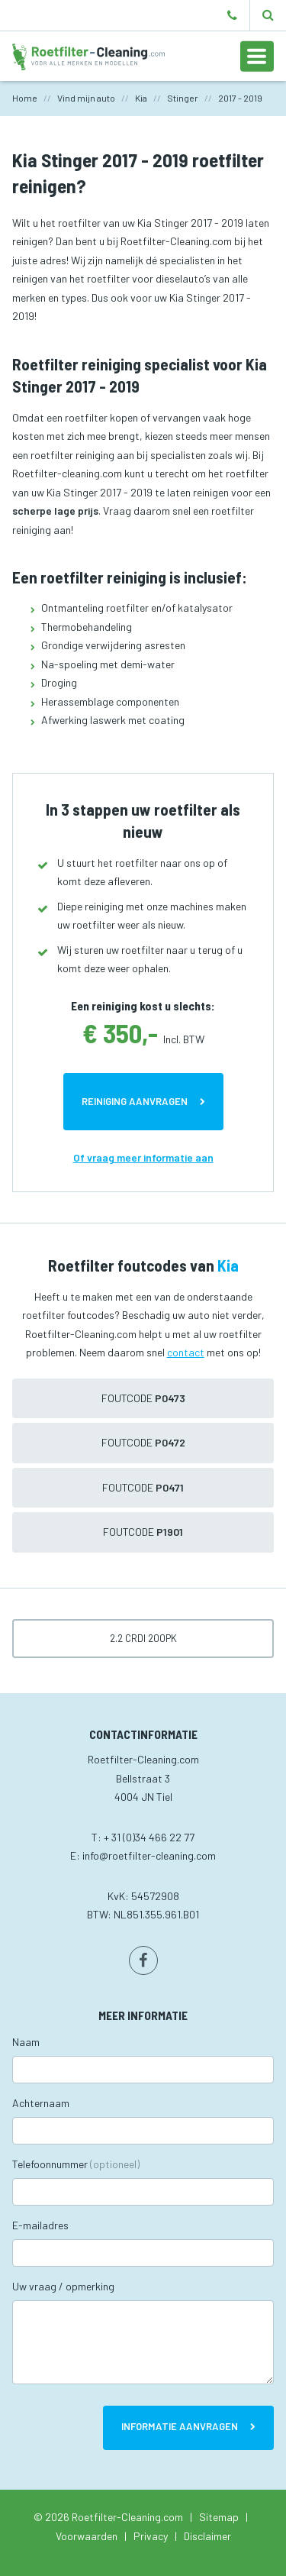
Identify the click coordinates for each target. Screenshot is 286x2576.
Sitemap (219, 2516)
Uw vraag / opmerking (63, 2286)
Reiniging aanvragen (135, 1101)
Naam (26, 2041)
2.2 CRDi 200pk (143, 1638)
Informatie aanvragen (179, 2426)
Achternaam (40, 2102)
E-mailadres (40, 2225)
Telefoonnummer (76, 2163)
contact (185, 1352)
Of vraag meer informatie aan (143, 1157)
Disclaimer (207, 2535)
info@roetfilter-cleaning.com (149, 1855)
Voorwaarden (86, 2535)
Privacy (150, 2535)
